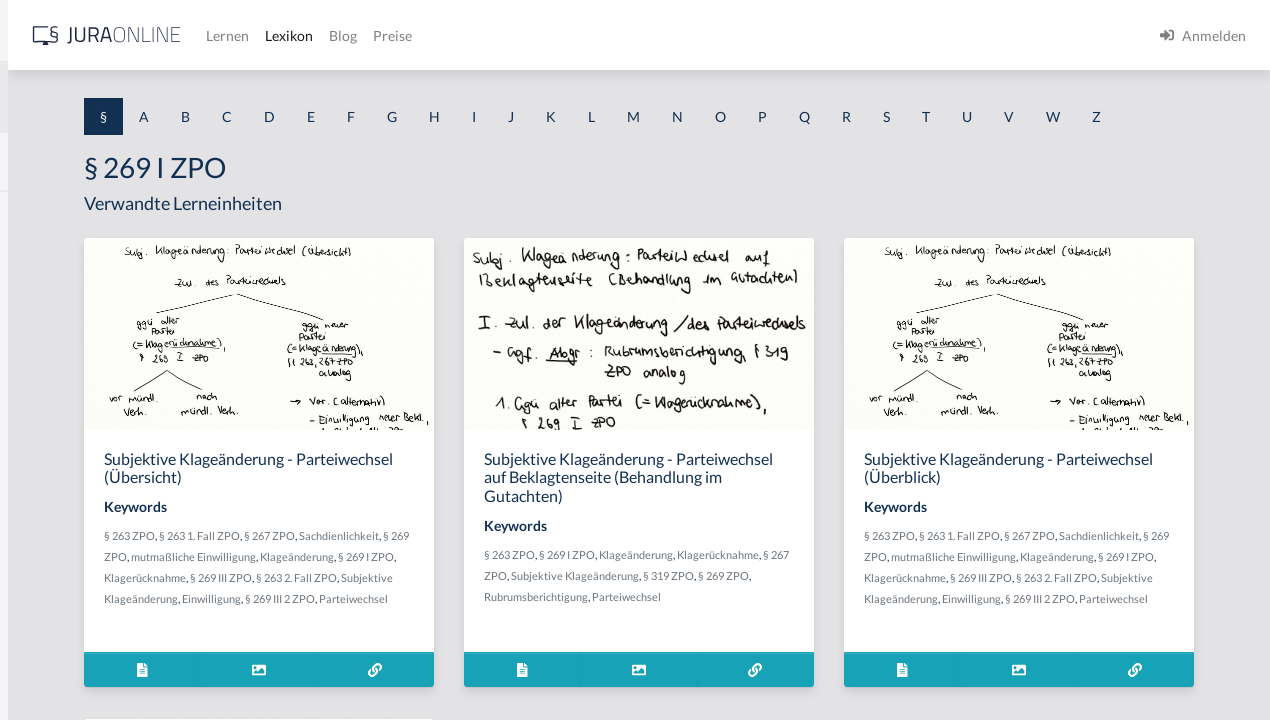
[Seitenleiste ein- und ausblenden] (288, 30)
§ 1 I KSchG (51, 617)
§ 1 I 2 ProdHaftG (70, 527)
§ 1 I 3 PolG (51, 572)
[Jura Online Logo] (419, 35)
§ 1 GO (37, 302)
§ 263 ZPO (380, 572)
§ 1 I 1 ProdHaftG (70, 437)
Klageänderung (455, 614)
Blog (655, 35)
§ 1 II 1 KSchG (58, 662)
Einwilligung (516, 656)
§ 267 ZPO (520, 572)
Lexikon (601, 35)
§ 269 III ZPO (472, 635)
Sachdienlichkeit (395, 593)
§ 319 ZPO (775, 633)
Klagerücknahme (396, 635)
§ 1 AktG (42, 212)
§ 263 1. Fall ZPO (450, 572)
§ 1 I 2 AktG (51, 482)
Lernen (539, 35)
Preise (704, 35)
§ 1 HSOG (46, 392)
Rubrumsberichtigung (724, 654)
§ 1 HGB (41, 347)
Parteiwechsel (416, 677)
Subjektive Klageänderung (419, 656)
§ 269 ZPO (464, 593)
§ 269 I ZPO (524, 614)
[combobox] (160, 97)
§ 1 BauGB (48, 257)
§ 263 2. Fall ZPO (547, 635)
